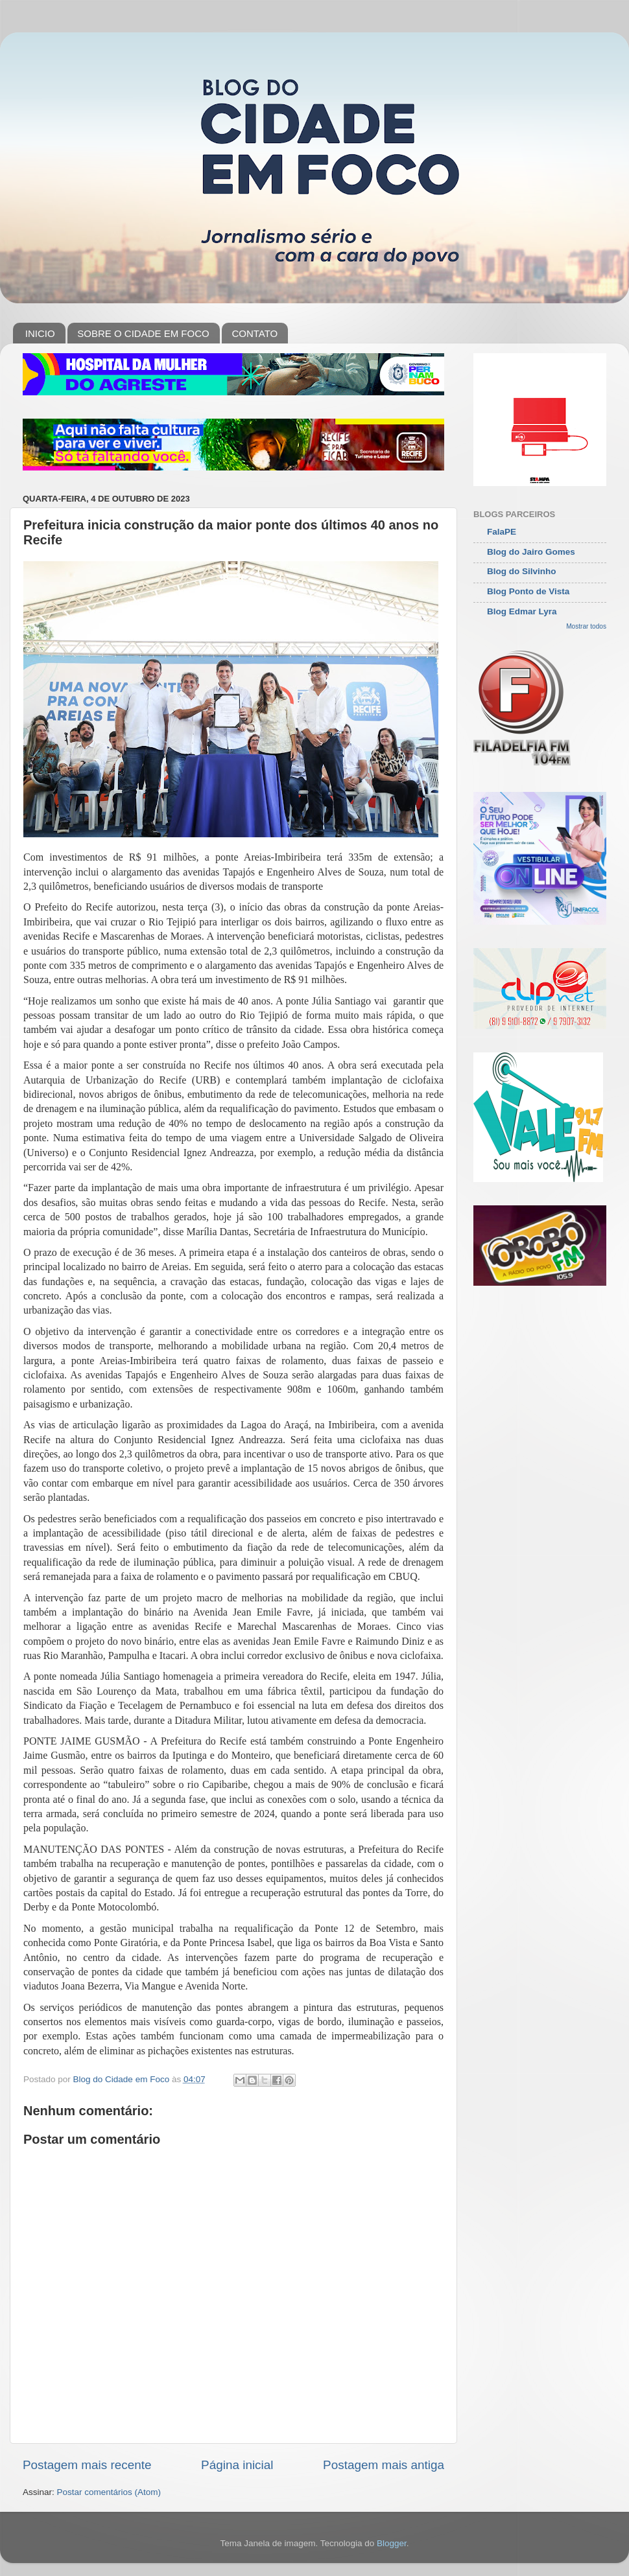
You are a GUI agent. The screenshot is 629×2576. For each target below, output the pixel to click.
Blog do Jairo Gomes (531, 552)
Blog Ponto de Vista (528, 591)
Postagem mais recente (87, 2465)
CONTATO (254, 333)
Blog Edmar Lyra (522, 611)
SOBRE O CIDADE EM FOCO (143, 333)
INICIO (40, 333)
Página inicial (237, 2465)
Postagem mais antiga (383, 2465)
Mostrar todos (586, 626)
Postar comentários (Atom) (109, 2492)
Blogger (392, 2543)
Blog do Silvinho (521, 571)
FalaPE (501, 532)
